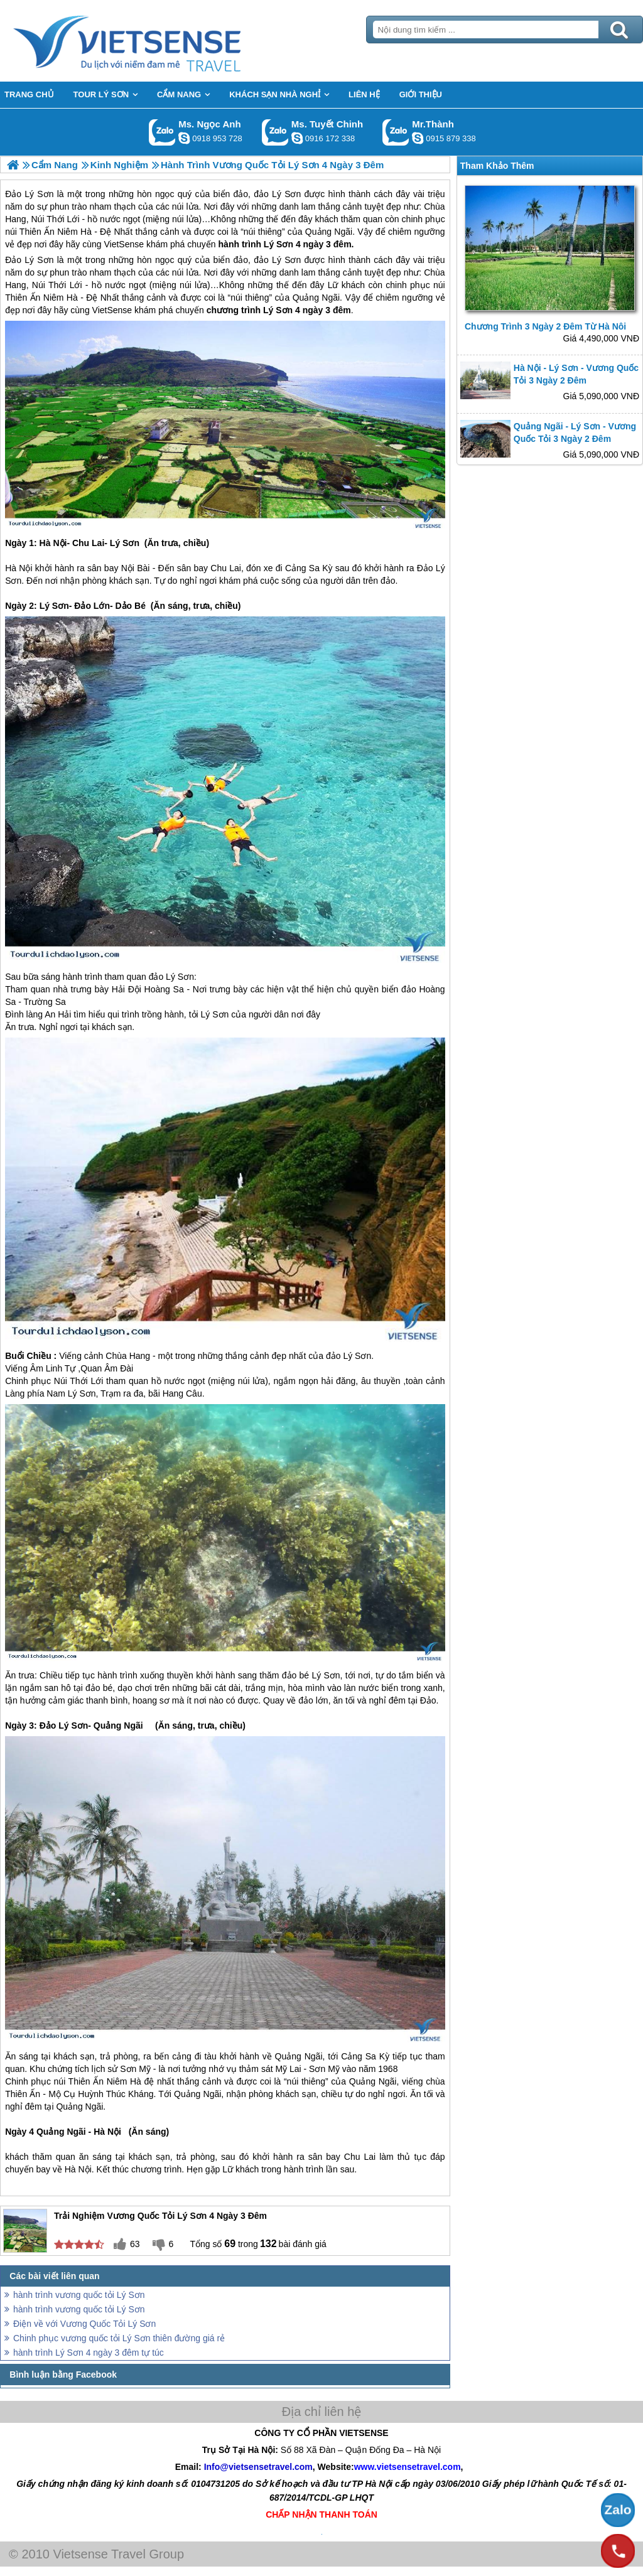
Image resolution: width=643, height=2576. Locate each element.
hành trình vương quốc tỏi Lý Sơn (79, 2295)
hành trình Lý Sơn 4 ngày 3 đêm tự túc (88, 2353)
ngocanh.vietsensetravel (184, 138)
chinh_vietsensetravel (297, 138)
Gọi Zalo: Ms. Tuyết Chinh (275, 132)
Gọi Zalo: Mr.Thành (396, 132)
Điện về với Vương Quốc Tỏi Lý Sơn (84, 2324)
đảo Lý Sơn (277, 260)
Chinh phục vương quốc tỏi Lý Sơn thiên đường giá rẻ (119, 2338)
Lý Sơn (278, 310)
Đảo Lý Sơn (29, 260)
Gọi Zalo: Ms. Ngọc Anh (162, 132)
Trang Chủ (158, 41)
